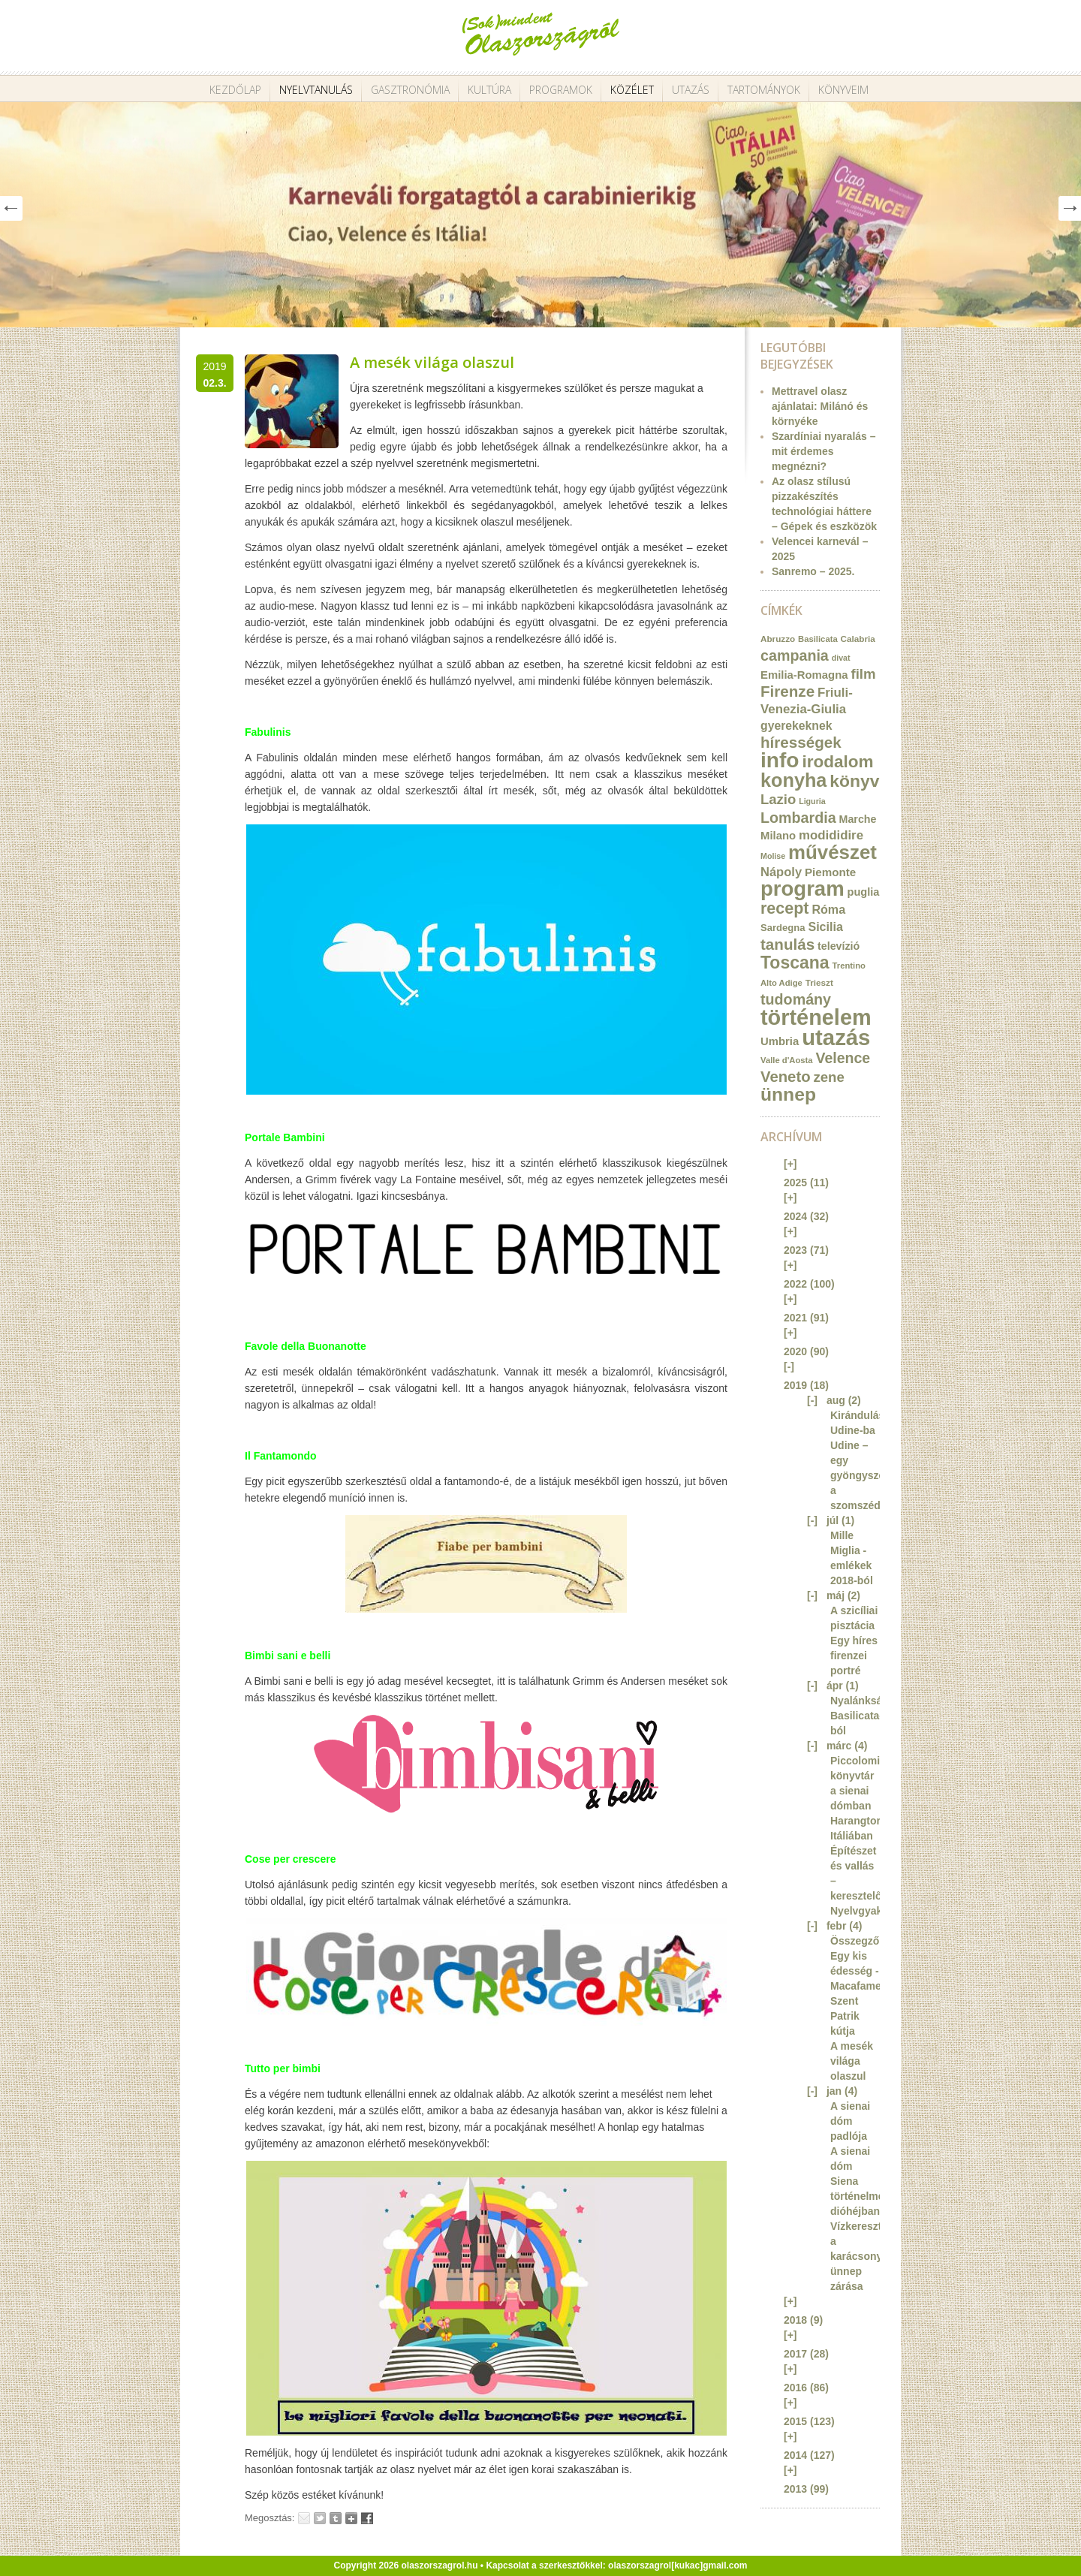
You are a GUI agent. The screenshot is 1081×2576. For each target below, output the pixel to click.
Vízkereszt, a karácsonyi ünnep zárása (857, 2256)
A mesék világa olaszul (432, 362)
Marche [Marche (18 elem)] (858, 819)
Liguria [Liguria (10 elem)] (812, 801)
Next (1069, 208)
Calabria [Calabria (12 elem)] (858, 638)
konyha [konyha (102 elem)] (793, 780)
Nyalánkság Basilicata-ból (859, 1716)
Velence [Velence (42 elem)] (842, 1058)
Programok (560, 90)
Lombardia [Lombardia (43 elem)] (798, 817)
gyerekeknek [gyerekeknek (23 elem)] (796, 725)
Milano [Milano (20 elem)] (778, 836)
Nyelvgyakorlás (869, 1911)
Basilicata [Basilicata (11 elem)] (818, 638)
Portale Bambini (285, 1137)
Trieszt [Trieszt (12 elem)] (819, 982)
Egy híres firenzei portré (854, 1655)
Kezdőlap (235, 90)
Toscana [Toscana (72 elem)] (795, 962)
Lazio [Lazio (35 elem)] (778, 799)
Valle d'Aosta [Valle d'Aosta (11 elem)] (786, 1060)
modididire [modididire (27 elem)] (831, 835)
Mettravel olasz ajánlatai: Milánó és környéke (820, 406)
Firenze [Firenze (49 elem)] (787, 691)
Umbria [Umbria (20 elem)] (779, 1041)
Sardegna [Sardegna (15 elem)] (782, 927)
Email (304, 2518)
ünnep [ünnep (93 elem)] (788, 1094)
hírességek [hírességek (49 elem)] (801, 742)
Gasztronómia (410, 90)
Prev (11, 208)
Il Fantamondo (281, 1456)
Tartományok (763, 90)
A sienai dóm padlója (850, 2121)
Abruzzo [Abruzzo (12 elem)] (777, 638)
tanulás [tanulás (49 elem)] (787, 944)
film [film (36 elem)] (863, 674)
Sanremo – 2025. (813, 571)
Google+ (351, 2518)
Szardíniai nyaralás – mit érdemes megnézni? (824, 451)
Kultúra (489, 90)
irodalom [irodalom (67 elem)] (837, 761)
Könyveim (843, 90)
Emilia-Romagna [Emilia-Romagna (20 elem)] (804, 675)
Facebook (367, 2518)
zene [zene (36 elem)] (828, 1077)
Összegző (854, 1941)
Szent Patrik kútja (845, 2016)
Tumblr (336, 2518)
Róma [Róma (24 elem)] (828, 909)
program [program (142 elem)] (802, 888)
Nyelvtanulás (316, 90)
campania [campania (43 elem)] (794, 655)
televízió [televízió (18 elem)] (839, 946)
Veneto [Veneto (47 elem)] (785, 1076)
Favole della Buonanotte (305, 1346)
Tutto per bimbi (283, 2068)
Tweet (320, 2518)
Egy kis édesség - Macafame (855, 1971)
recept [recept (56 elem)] (784, 908)
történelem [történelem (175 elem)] (816, 1017)
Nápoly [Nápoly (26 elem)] (781, 872)
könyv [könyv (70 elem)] (854, 781)
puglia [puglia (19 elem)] (864, 892)
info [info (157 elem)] (779, 760)
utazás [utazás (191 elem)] (836, 1037)
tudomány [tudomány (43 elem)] (795, 999)
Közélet (632, 90)
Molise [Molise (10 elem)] (772, 855)
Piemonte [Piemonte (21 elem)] (830, 872)
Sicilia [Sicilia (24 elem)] (825, 926)
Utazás (690, 90)
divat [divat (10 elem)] (841, 657)
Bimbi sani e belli (287, 1656)
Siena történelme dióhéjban (857, 2196)
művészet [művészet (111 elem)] (832, 852)
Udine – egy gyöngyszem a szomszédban (864, 1475)
